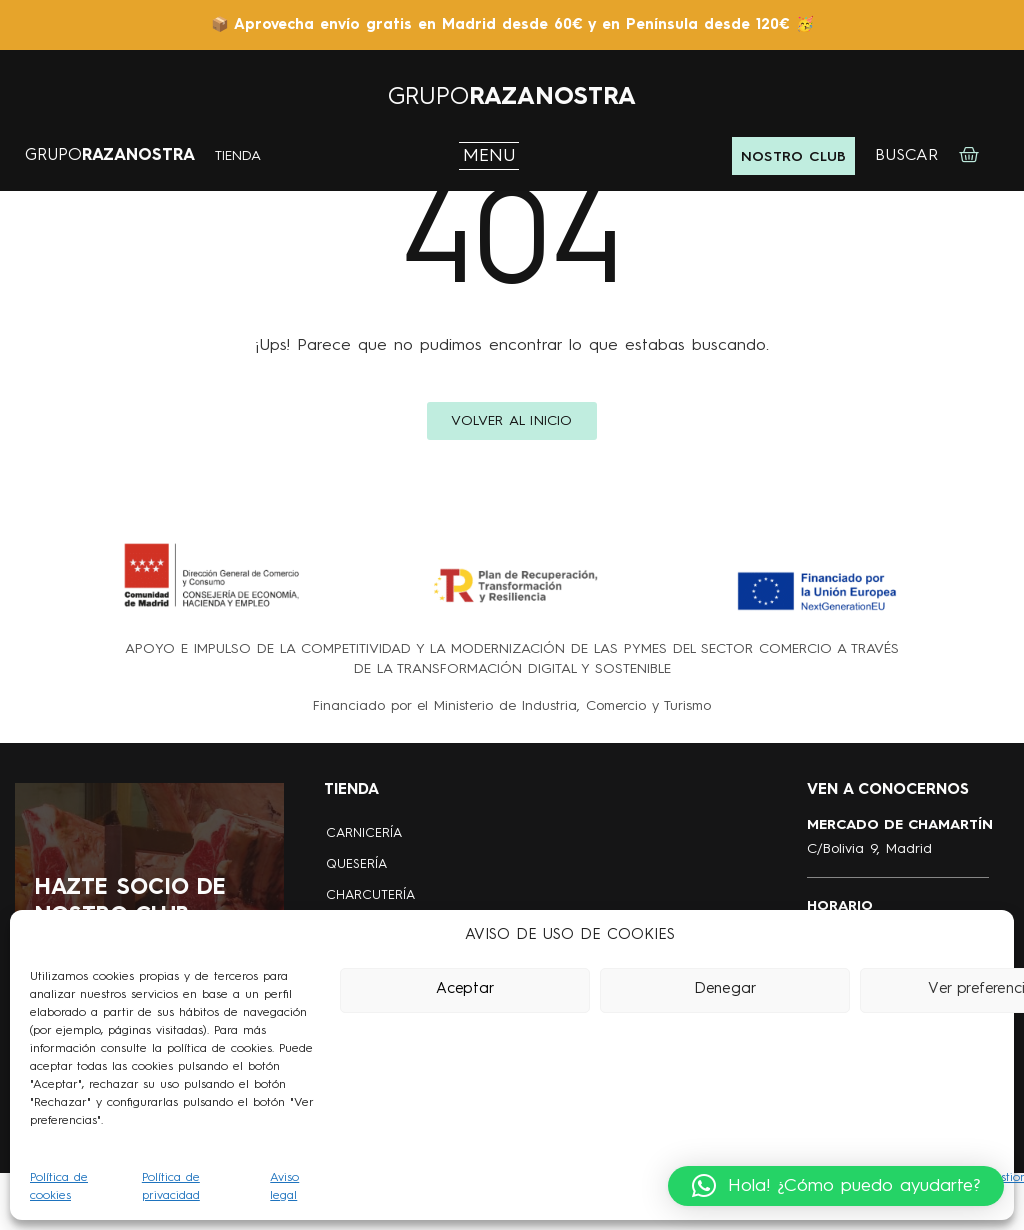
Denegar (725, 989)
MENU (489, 156)
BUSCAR (906, 156)
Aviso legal (284, 1187)
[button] (836, 1186)
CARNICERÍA (364, 833)
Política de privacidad (171, 1187)
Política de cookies (59, 1187)
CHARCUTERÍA (370, 895)
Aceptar (465, 989)
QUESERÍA (356, 864)
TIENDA (238, 156)
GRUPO (512, 98)
